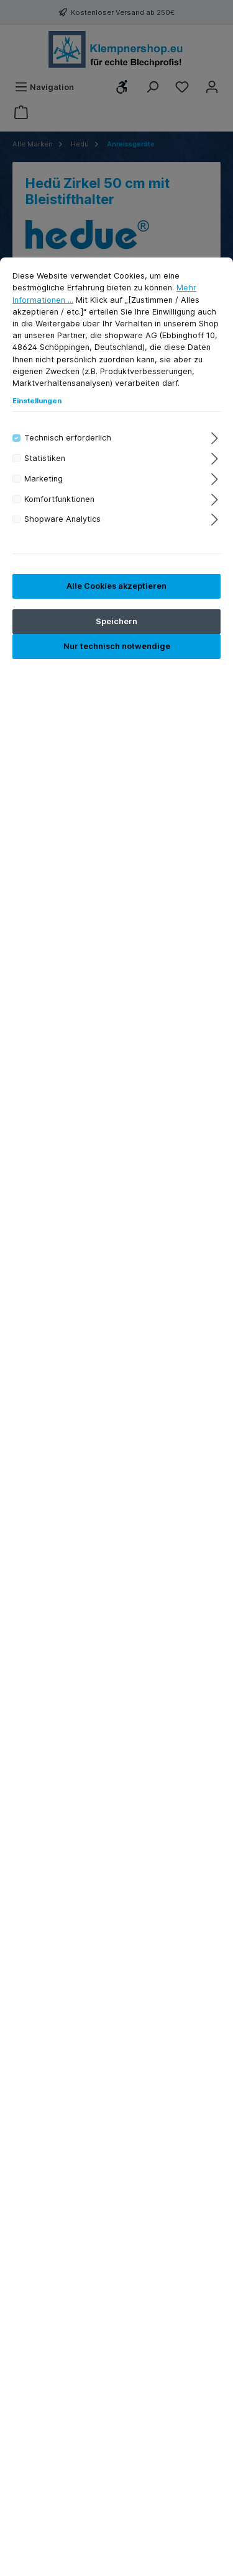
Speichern (116, 621)
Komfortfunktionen (59, 499)
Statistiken (44, 458)
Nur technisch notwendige (116, 646)
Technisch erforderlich (67, 437)
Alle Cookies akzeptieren (116, 586)
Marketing (43, 478)
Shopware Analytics (62, 519)
